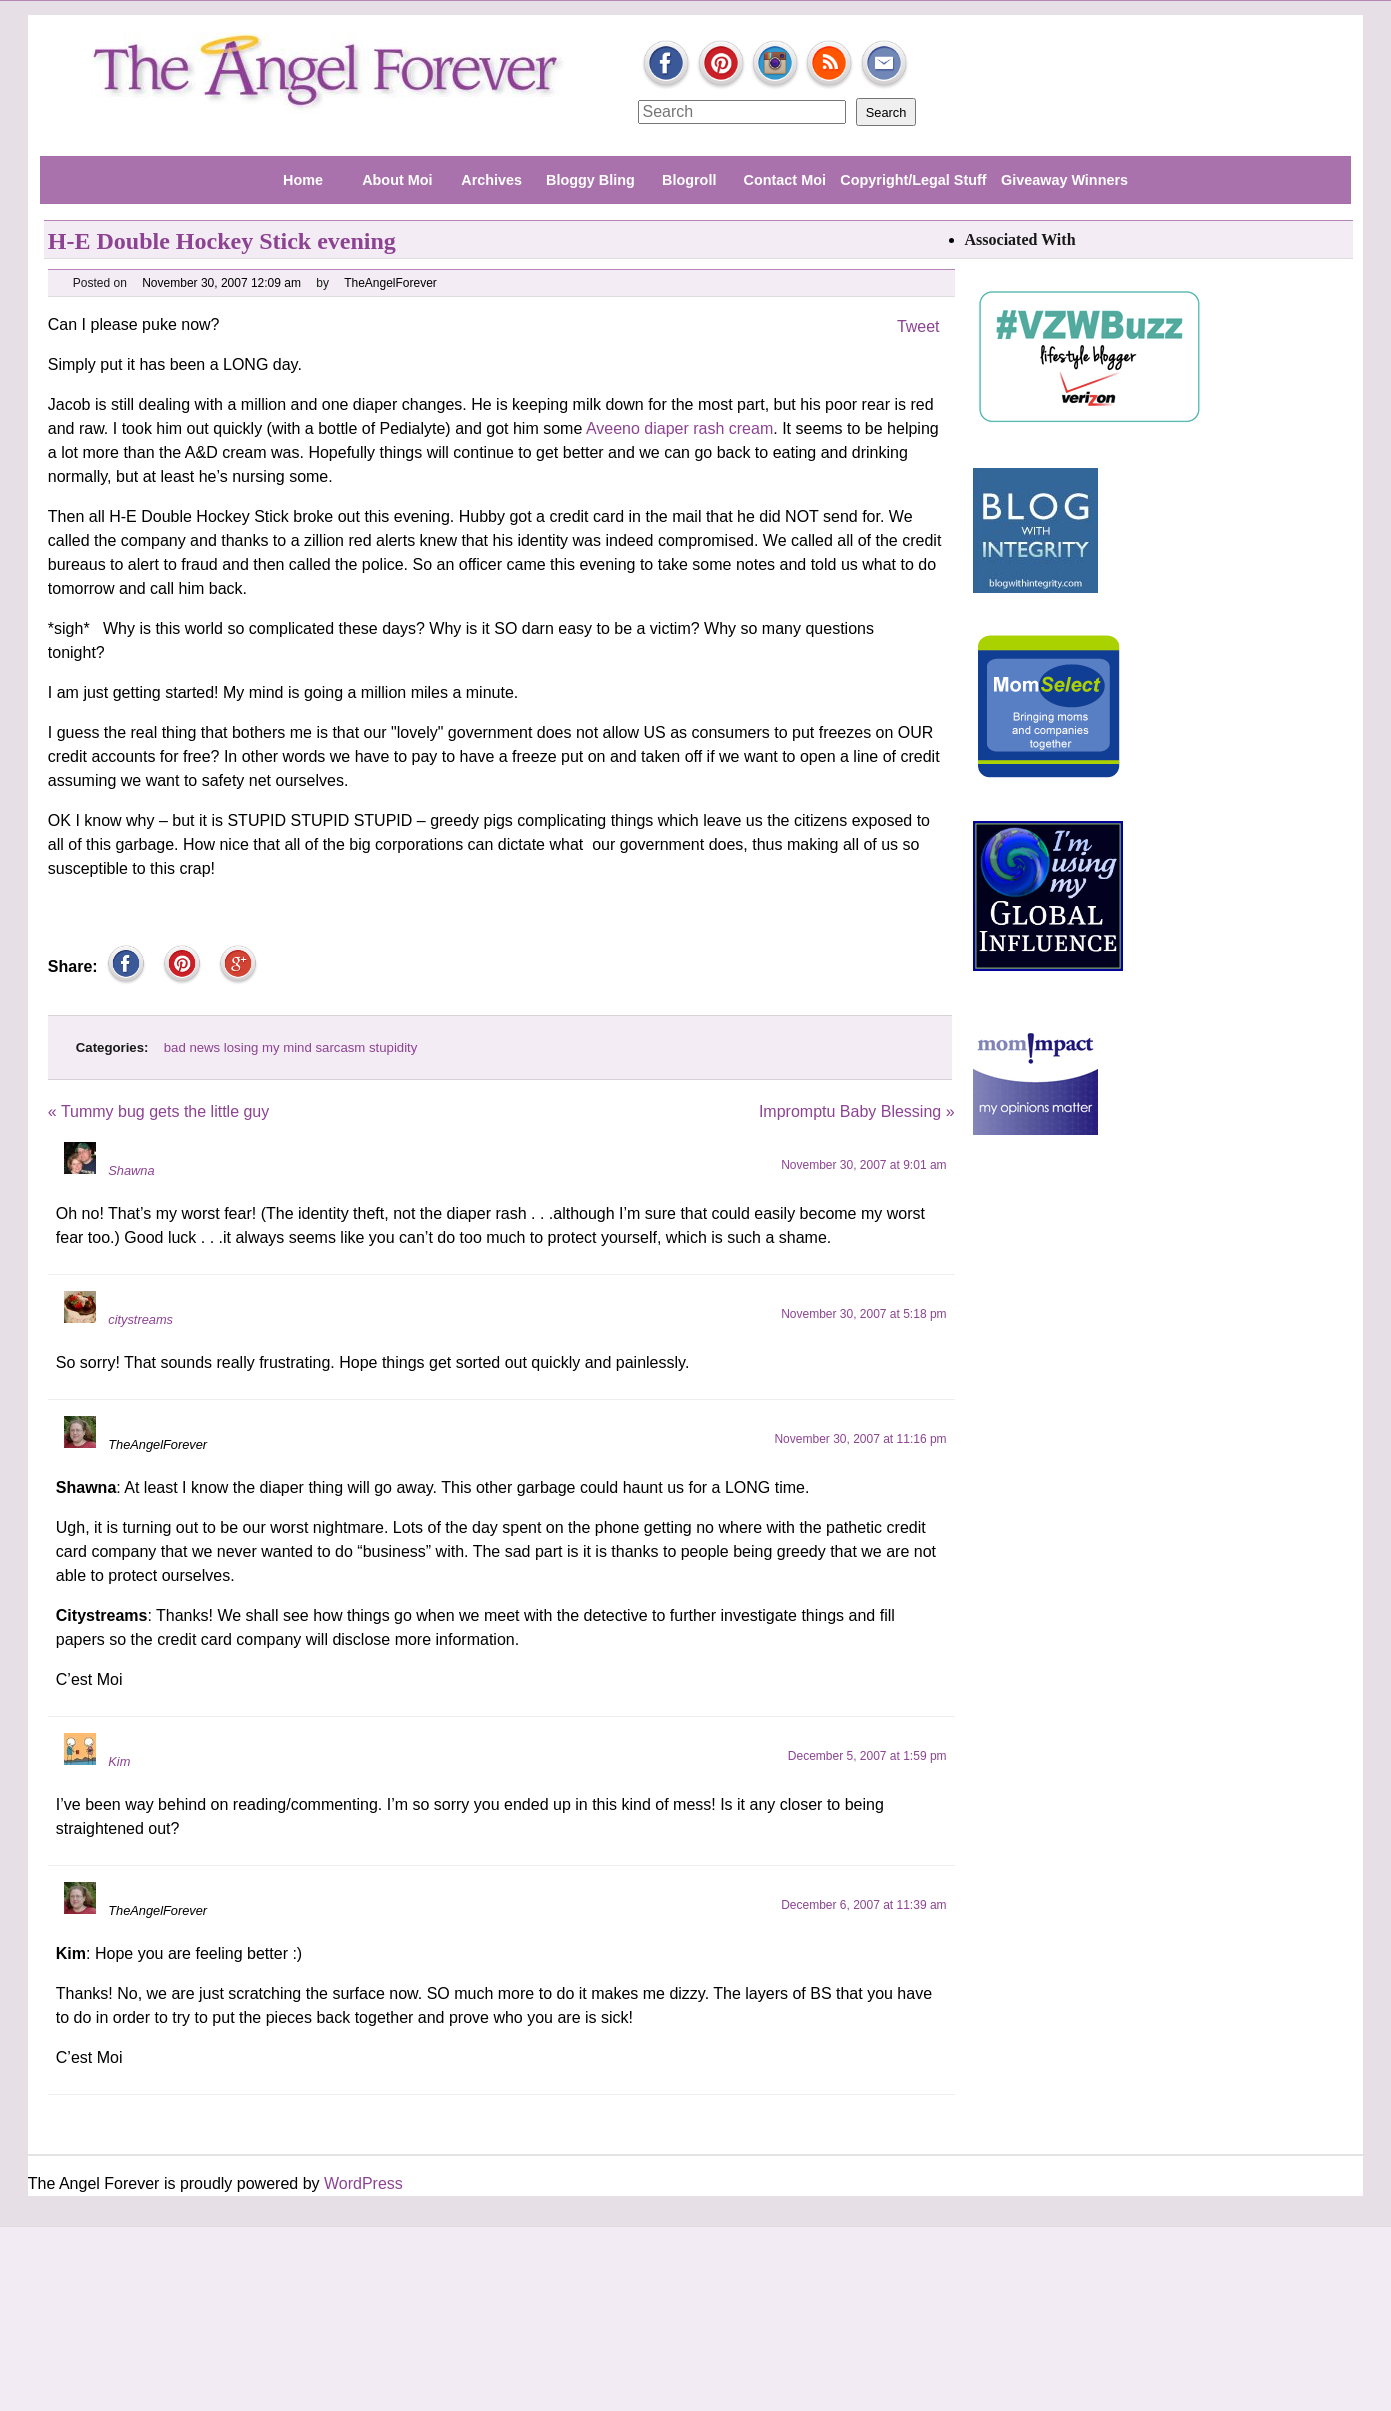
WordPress (363, 2183)
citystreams (140, 1319)
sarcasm (340, 1047)
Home (303, 180)
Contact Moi (785, 180)
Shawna (131, 1170)
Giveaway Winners (1064, 180)
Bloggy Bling (590, 180)
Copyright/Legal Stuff (913, 180)
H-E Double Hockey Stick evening (222, 241)
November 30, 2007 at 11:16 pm (860, 1439)
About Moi (397, 180)
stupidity (393, 1047)
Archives (491, 180)
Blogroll (689, 180)
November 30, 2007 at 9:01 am (863, 1165)
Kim (119, 1761)
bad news (192, 1047)
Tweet (918, 326)
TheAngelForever (390, 283)
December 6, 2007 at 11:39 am (863, 1905)
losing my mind (268, 1047)
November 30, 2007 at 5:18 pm (863, 1314)
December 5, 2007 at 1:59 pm (867, 1756)
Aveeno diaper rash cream (677, 428)
